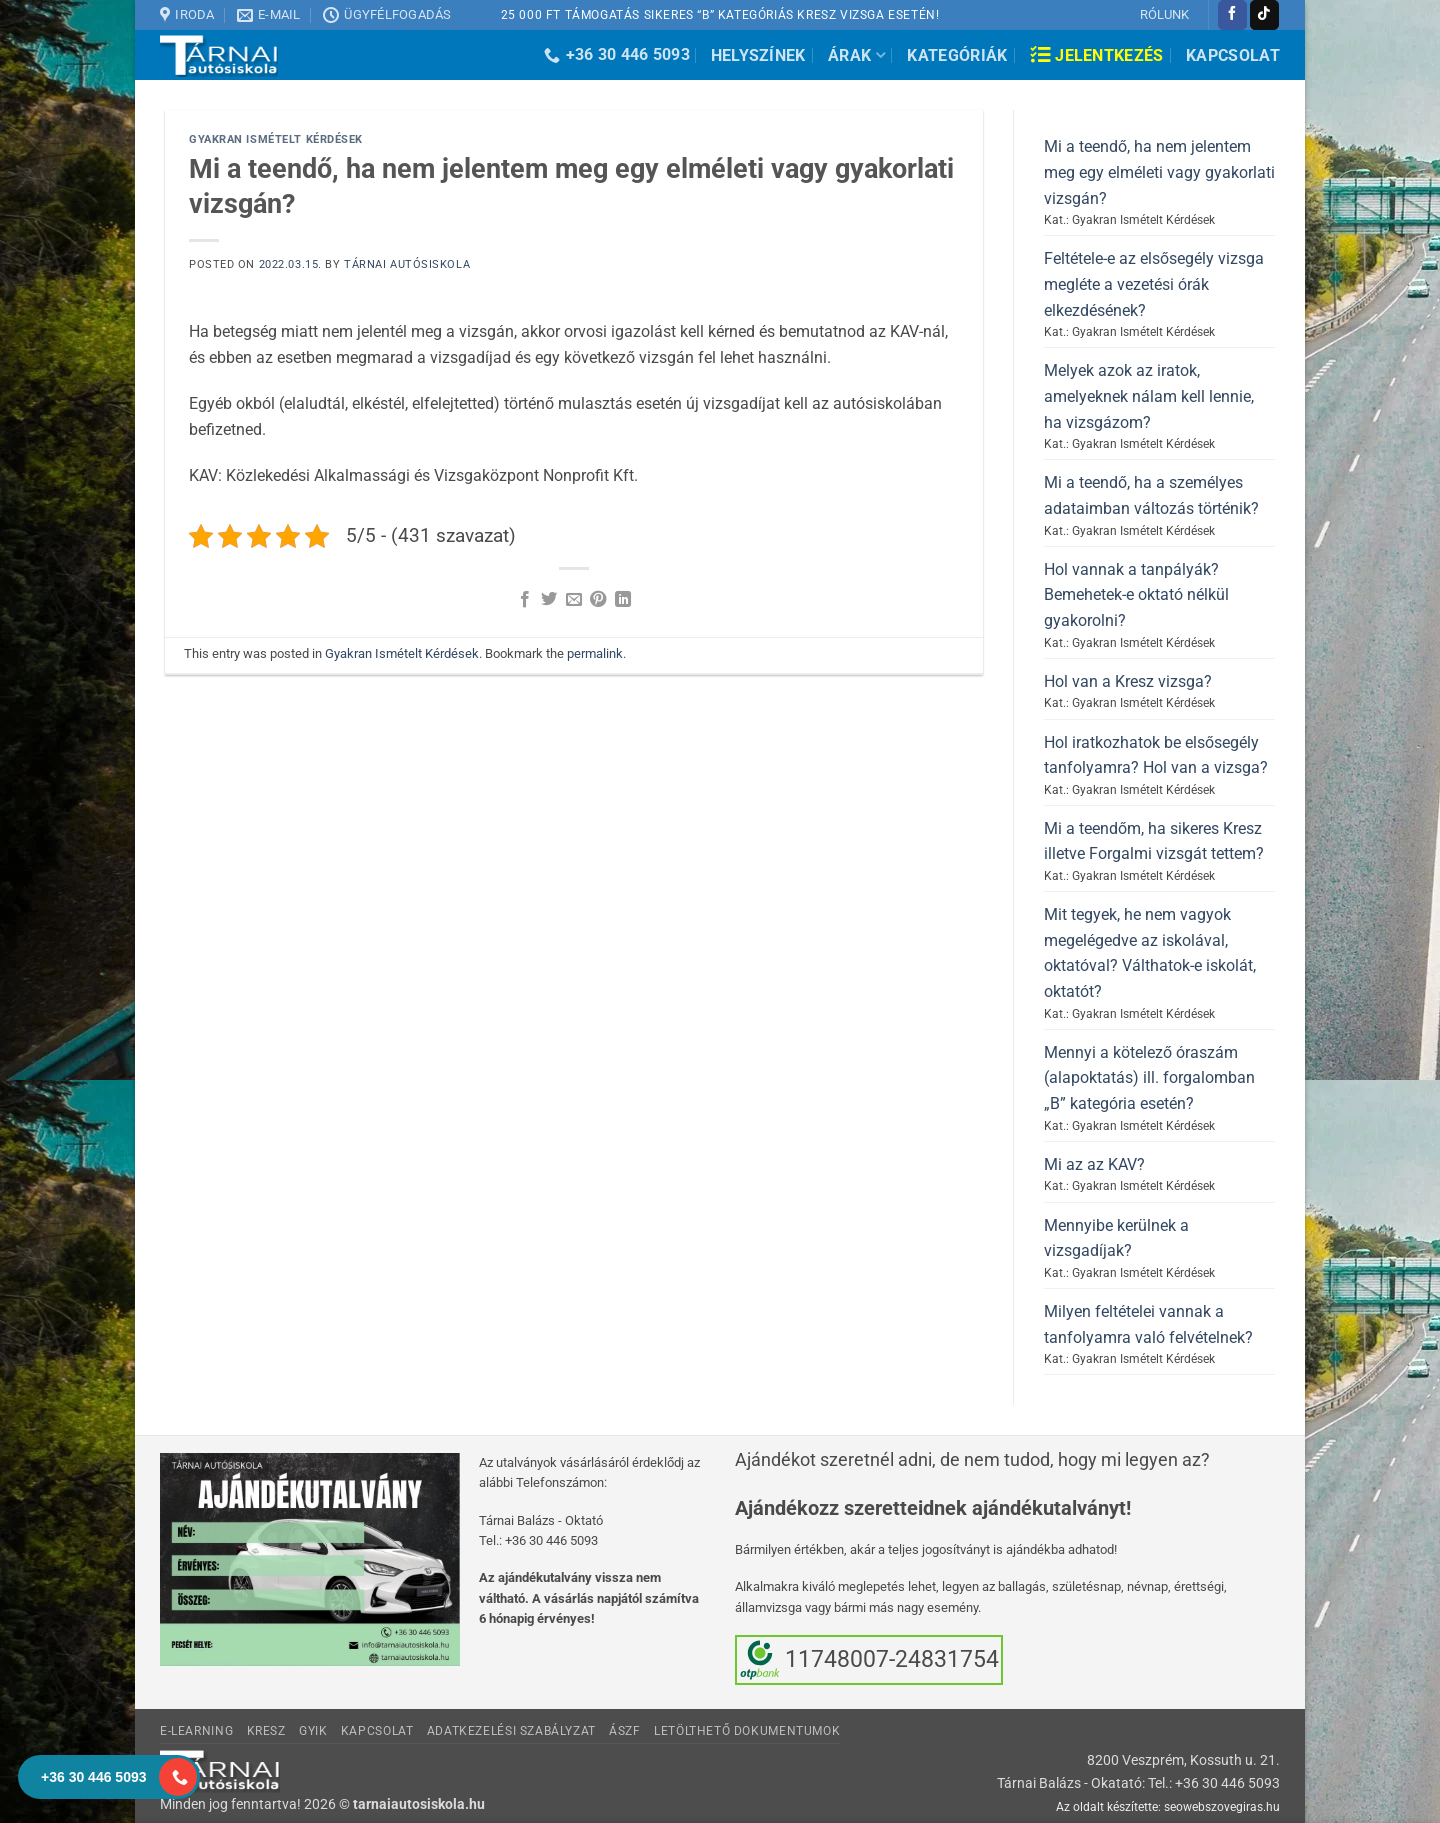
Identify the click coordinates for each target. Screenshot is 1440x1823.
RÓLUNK (1164, 14)
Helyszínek (758, 55)
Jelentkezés (1097, 55)
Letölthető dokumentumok (747, 1731)
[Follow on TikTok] (1264, 15)
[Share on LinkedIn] (623, 600)
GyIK (313, 1731)
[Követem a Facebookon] (1232, 15)
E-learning (196, 1731)
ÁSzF (624, 1731)
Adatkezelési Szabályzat (511, 1731)
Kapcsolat (1233, 55)
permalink (595, 653)
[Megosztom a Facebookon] (525, 600)
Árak (856, 55)
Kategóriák (957, 55)
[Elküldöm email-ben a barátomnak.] (574, 600)
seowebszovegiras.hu (1222, 1807)
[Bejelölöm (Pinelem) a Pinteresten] (598, 600)
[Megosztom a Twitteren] (549, 600)
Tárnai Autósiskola (407, 264)
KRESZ (266, 1731)
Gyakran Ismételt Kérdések (276, 139)
